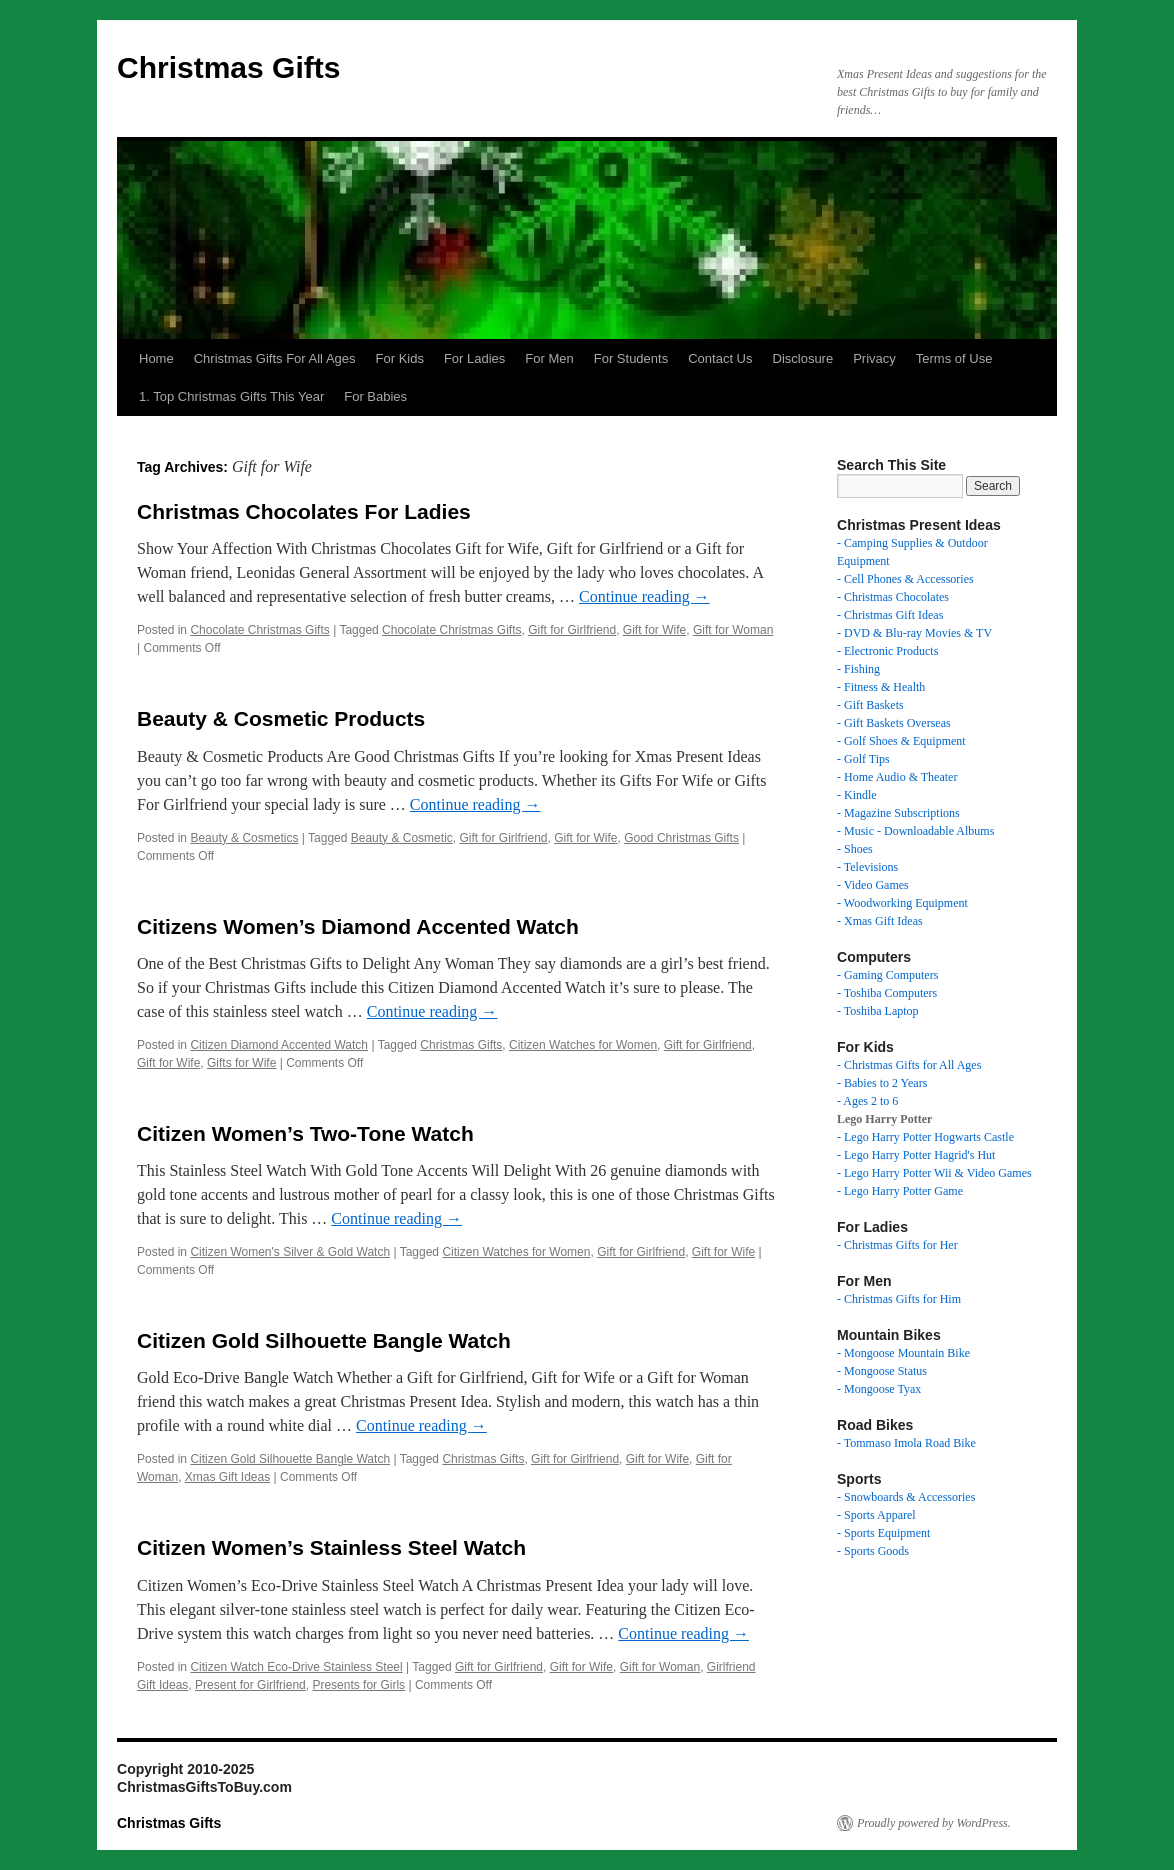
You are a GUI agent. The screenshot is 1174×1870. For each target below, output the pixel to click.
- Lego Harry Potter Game (900, 1191)
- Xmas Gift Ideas (880, 921)
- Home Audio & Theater (897, 777)
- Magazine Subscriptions (898, 813)
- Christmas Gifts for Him (899, 1299)
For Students (631, 358)
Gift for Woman (733, 630)
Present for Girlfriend (250, 1685)
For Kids (400, 358)
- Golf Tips (863, 759)
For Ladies (474, 358)
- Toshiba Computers (887, 993)
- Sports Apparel (876, 1515)
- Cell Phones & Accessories (905, 579)
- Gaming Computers (887, 975)
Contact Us (720, 358)
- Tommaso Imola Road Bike (906, 1443)
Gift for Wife (654, 630)
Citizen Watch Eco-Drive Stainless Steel (296, 1667)
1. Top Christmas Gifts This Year (231, 396)
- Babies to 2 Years (882, 1083)
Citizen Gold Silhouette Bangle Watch (324, 1340)
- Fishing (858, 669)
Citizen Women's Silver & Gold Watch (290, 1252)
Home (156, 358)
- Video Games (873, 885)
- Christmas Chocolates (893, 597)
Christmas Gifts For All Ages (275, 358)
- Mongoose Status (882, 1371)
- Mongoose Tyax (879, 1389)
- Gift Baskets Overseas (894, 723)
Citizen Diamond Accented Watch (279, 1045)
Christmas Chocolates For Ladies (304, 511)
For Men (549, 358)
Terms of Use (954, 358)
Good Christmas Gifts (681, 838)
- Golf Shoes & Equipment (901, 741)
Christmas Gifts (228, 67)
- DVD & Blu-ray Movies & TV (914, 633)
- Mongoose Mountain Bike (903, 1353)
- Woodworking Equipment (902, 903)
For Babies (375, 396)
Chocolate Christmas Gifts (259, 630)
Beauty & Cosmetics (244, 838)
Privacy (874, 358)
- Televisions (867, 867)
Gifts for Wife (241, 1063)
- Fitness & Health (881, 687)
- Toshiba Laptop (878, 1011)
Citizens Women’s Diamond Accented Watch (358, 926)
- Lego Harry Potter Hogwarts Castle (925, 1137)
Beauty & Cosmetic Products (281, 718)
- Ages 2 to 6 (867, 1101)
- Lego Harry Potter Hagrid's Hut (916, 1155)
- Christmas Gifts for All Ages (909, 1065)
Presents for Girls (358, 1685)
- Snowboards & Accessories (906, 1497)
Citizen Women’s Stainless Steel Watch (331, 1547)
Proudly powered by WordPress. (934, 1823)
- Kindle (857, 795)
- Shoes (855, 849)
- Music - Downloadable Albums (915, 831)
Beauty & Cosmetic (402, 838)
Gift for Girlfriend (572, 630)
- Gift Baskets (870, 705)
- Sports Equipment (883, 1533)
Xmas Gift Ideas (227, 1477)
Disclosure (803, 358)
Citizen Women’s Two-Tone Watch (305, 1133)
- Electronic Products (887, 651)
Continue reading (644, 596)
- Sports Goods (873, 1551)
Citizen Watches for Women (583, 1045)
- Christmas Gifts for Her (897, 1245)
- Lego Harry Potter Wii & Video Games (934, 1173)
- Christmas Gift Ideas (890, 615)
